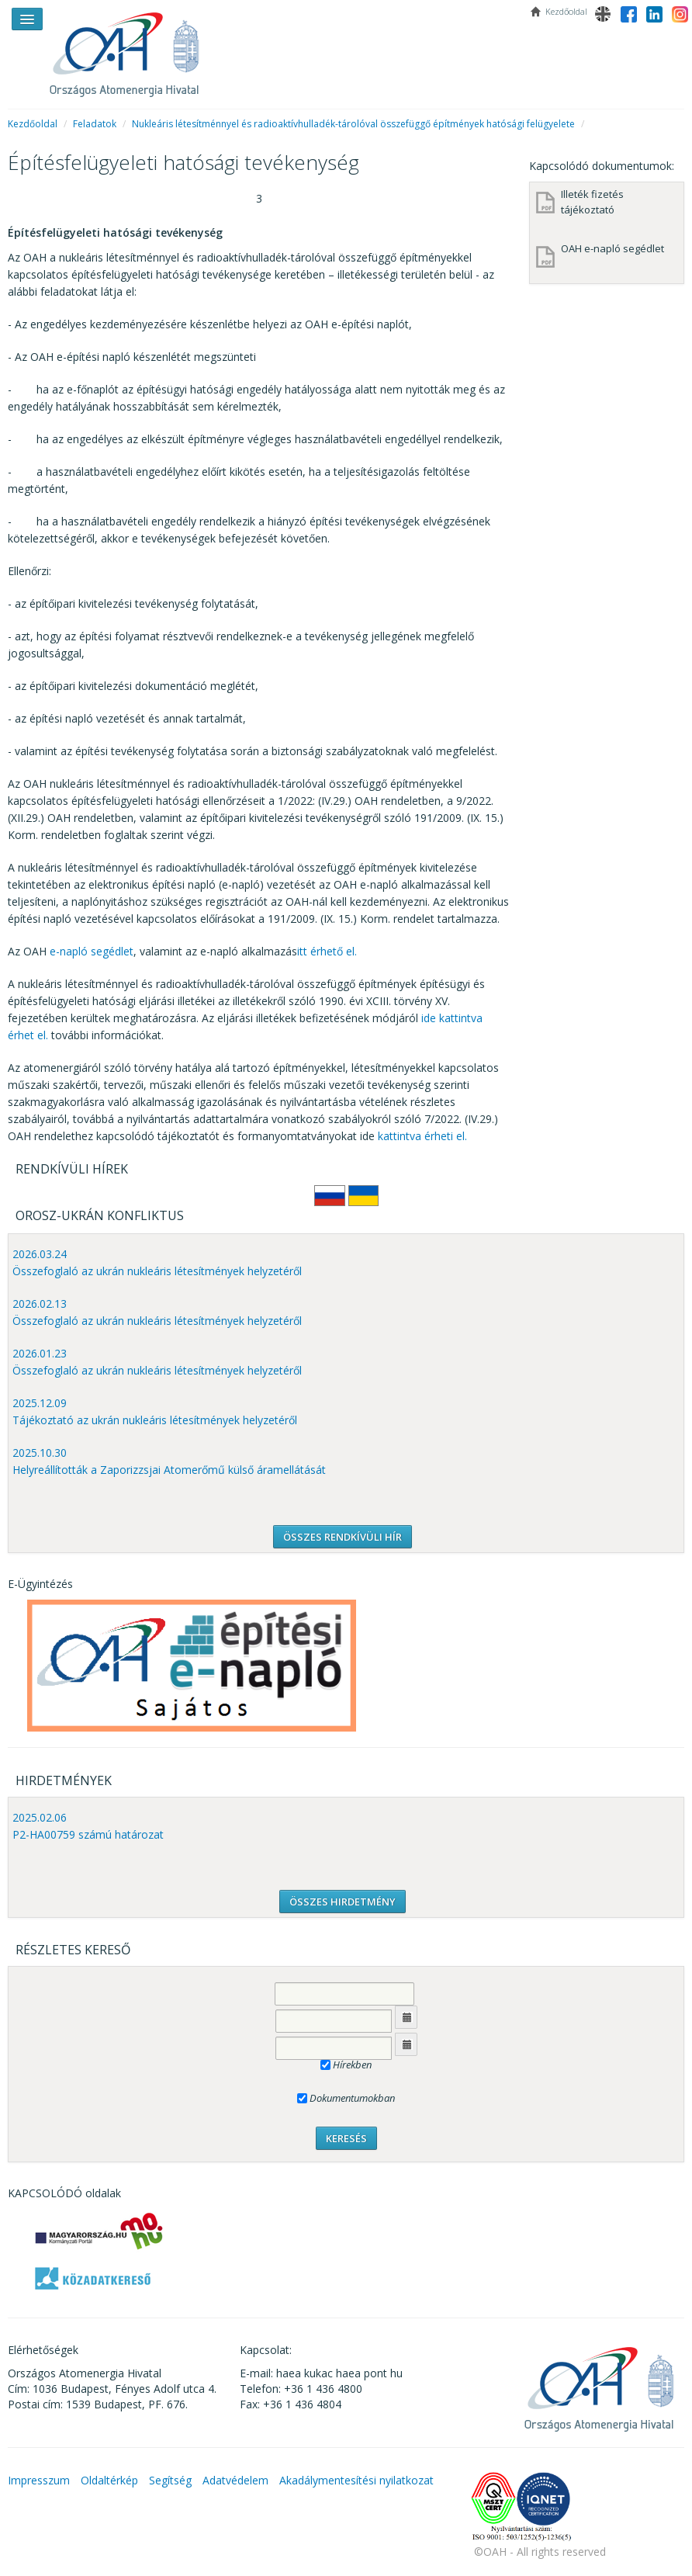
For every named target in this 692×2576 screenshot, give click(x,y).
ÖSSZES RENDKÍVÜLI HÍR (342, 1537)
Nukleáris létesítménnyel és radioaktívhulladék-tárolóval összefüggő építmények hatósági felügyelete (353, 123)
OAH (132, 48)
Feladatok (94, 123)
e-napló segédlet (91, 951)
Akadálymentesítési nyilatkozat (356, 2480)
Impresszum (39, 2480)
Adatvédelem (235, 2480)
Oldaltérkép (109, 2480)
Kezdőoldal (32, 123)
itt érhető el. (327, 951)
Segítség (170, 2480)
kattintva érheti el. (422, 1136)
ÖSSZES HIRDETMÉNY (342, 1902)
